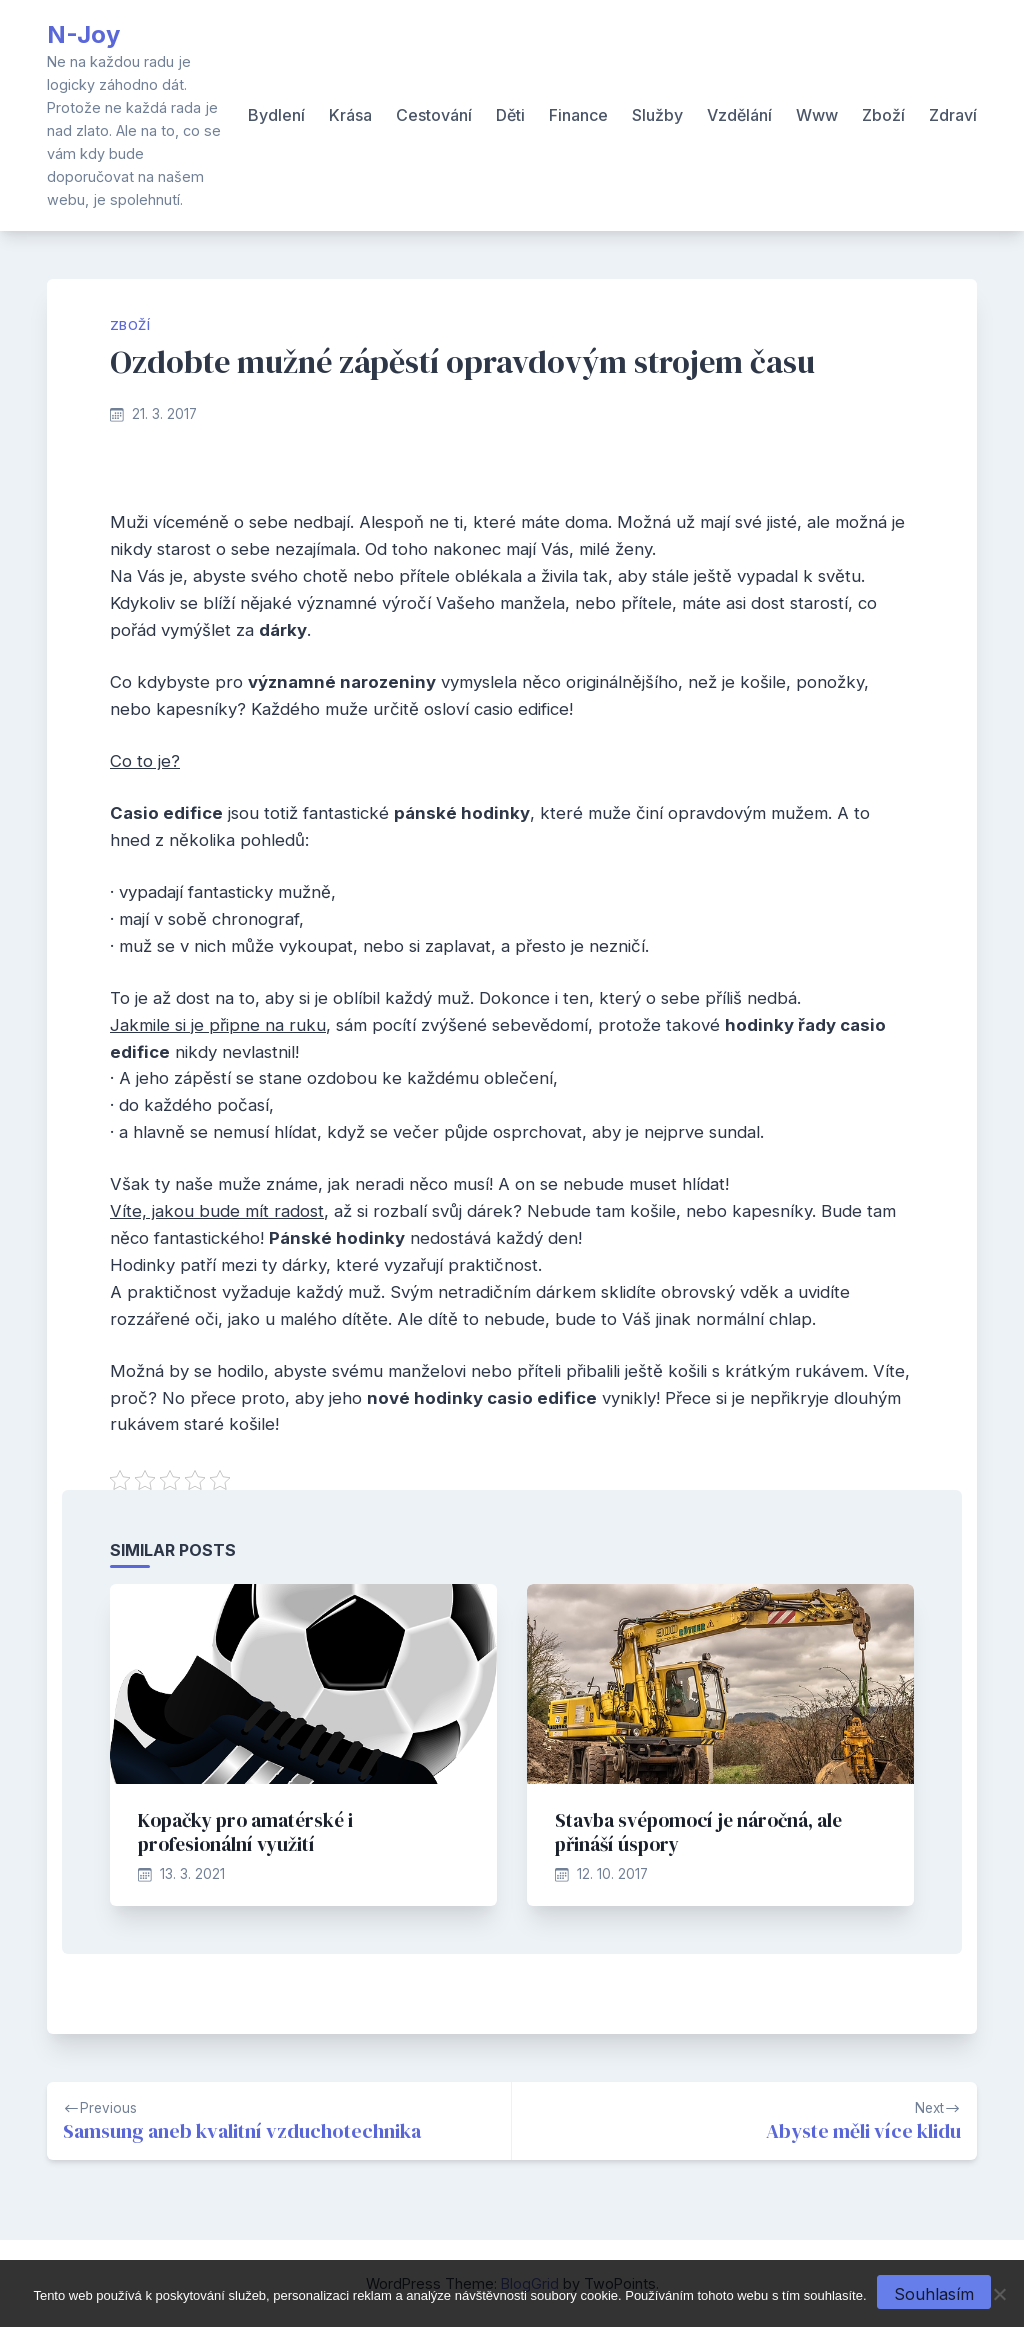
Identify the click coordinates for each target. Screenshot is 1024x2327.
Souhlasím (934, 2294)
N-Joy (83, 34)
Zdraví (953, 115)
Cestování (434, 115)
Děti (510, 115)
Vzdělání (739, 115)
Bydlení (276, 115)
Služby (657, 115)
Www (817, 115)
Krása (350, 115)
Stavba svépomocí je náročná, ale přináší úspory (698, 1832)
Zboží (883, 115)
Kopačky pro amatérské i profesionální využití (245, 1832)
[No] (999, 2294)
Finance (578, 115)
